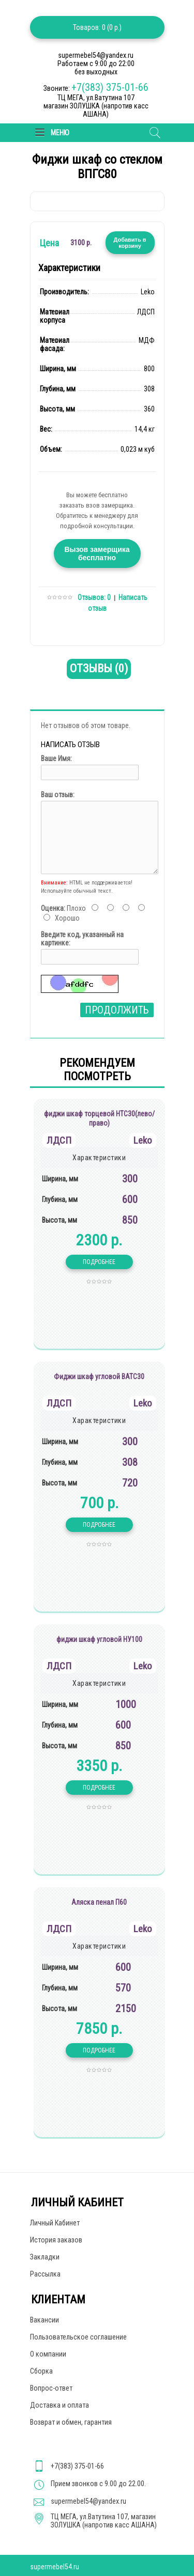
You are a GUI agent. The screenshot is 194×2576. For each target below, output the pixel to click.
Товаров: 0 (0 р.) (97, 27)
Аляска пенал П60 (99, 1902)
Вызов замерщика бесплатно (96, 553)
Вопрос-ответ (51, 2388)
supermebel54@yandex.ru (88, 2501)
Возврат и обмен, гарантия (71, 2422)
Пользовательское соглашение (78, 2337)
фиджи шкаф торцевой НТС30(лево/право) (99, 1118)
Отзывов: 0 (94, 597)
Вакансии (44, 2320)
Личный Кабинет (55, 2223)
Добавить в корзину (129, 242)
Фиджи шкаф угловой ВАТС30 (99, 1376)
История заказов (56, 2240)
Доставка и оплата (59, 2405)
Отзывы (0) (99, 668)
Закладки (44, 2257)
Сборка (41, 2371)
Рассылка (45, 2274)
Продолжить (117, 1010)
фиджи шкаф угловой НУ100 (99, 1639)
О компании (48, 2354)
